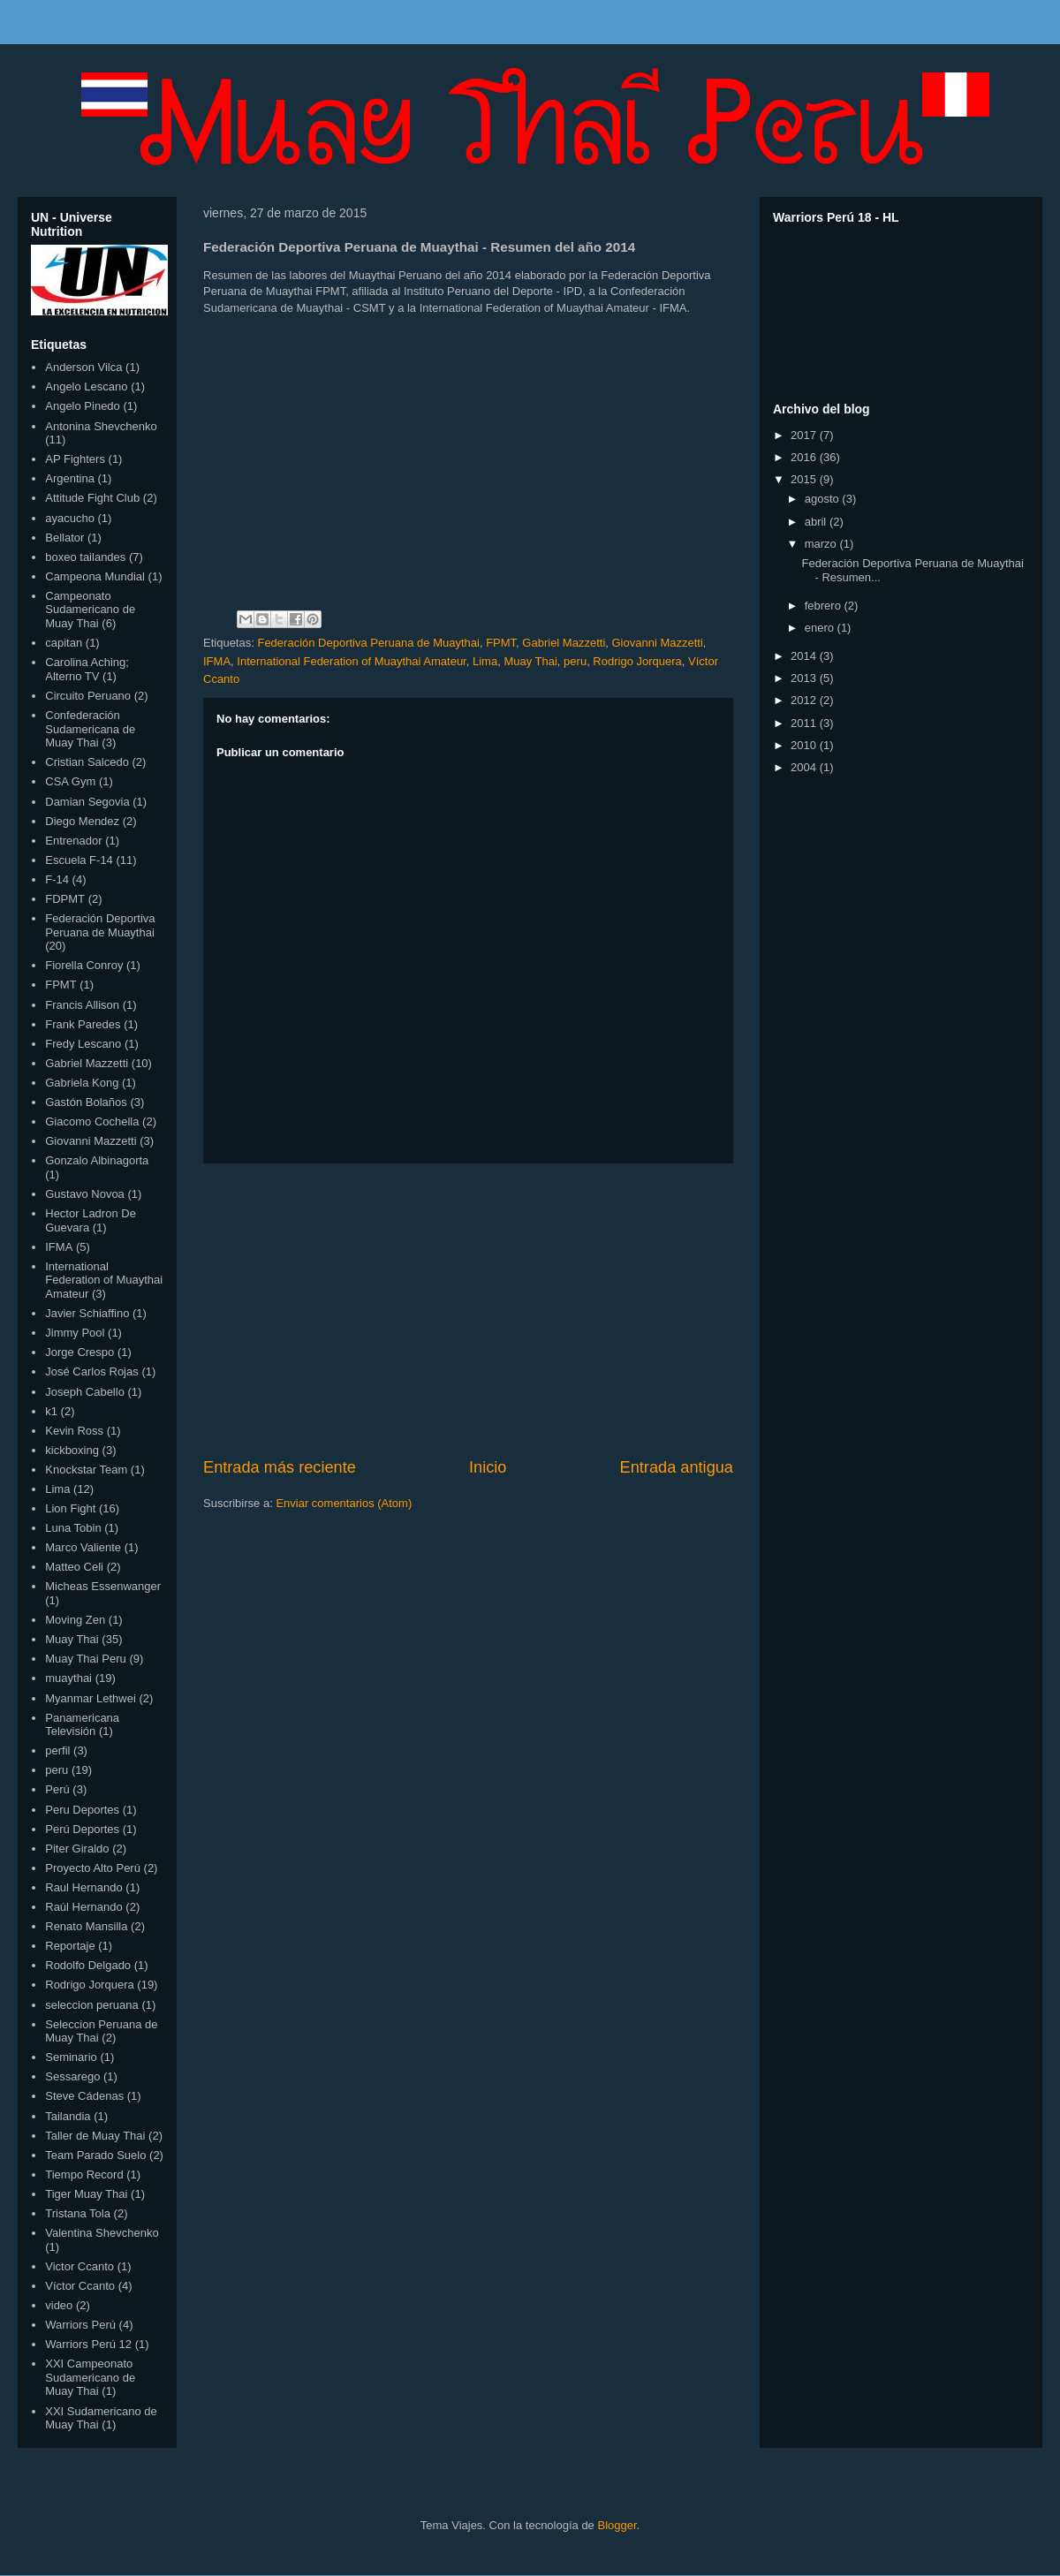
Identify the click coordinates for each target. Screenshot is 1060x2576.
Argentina (70, 478)
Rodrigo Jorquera (637, 661)
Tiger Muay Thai (86, 2194)
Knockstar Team (86, 1469)
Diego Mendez (82, 821)
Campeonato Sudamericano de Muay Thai (90, 609)
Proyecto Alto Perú (92, 1868)
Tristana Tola (77, 2213)
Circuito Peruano (88, 695)
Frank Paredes (82, 1024)
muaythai (68, 1678)
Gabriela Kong (81, 1082)
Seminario (71, 2057)
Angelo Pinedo (82, 406)
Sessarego (72, 2076)
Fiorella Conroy (84, 965)
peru (575, 661)
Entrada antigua (676, 1467)
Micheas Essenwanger (103, 1586)
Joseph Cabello (85, 1391)
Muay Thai (530, 661)
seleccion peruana (92, 2005)
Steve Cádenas (84, 2095)
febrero (824, 605)
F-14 (57, 879)
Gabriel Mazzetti (563, 642)
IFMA (217, 661)
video (58, 2305)
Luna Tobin (73, 1527)
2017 (805, 435)
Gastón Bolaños (86, 1102)
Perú (57, 1789)
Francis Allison (82, 1004)
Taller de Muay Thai (95, 2135)
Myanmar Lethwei (90, 1698)
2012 (805, 700)
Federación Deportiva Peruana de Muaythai (368, 642)
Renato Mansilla (86, 1926)
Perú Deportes (82, 1829)
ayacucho (70, 518)
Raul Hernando (83, 1887)
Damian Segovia (87, 801)
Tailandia (67, 2116)
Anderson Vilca (83, 367)
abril (817, 521)
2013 (805, 678)
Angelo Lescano (86, 386)
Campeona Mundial (95, 576)
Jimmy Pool (74, 1332)
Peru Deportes (82, 1809)
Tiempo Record (84, 2174)
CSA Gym (70, 781)
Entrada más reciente (279, 1467)
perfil (57, 1750)
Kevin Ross (74, 1430)
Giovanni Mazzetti (657, 642)
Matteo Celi (74, 1566)
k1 (51, 1411)
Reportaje (70, 1945)
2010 (805, 745)
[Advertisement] (468, 1310)
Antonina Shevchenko (100, 426)
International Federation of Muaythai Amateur (351, 661)
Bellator (64, 537)
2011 (805, 723)
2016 (805, 457)
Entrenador (73, 840)
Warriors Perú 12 (88, 2344)
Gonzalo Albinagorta (96, 1160)
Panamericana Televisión (82, 1725)
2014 (805, 656)
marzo (822, 543)
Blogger (616, 2525)
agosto (824, 498)
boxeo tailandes (85, 557)
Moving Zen (75, 1619)
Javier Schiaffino (87, 1313)
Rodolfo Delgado (88, 1965)
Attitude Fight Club (92, 497)
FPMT (501, 642)
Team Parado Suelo (95, 2155)
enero (821, 627)
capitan (63, 642)
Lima (485, 661)
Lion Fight (70, 1508)
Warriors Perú (80, 2324)
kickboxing (72, 1450)
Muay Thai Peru (85, 1658)
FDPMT (65, 898)
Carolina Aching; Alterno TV (87, 669)
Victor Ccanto (79, 2266)
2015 (805, 479)
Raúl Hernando (83, 1906)
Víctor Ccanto (80, 2285)
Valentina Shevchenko (101, 2232)
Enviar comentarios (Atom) (344, 1503)
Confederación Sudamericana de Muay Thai (90, 728)
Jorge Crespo (79, 1352)
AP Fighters (75, 459)
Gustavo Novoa (85, 1194)
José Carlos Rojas (92, 1371)
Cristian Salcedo (87, 762)
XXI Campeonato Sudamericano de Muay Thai (90, 2377)
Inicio (487, 1467)
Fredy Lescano (83, 1043)
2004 (805, 767)
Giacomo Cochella (92, 1121)
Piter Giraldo (77, 1848)
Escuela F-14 (79, 860)
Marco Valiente (83, 1547)
